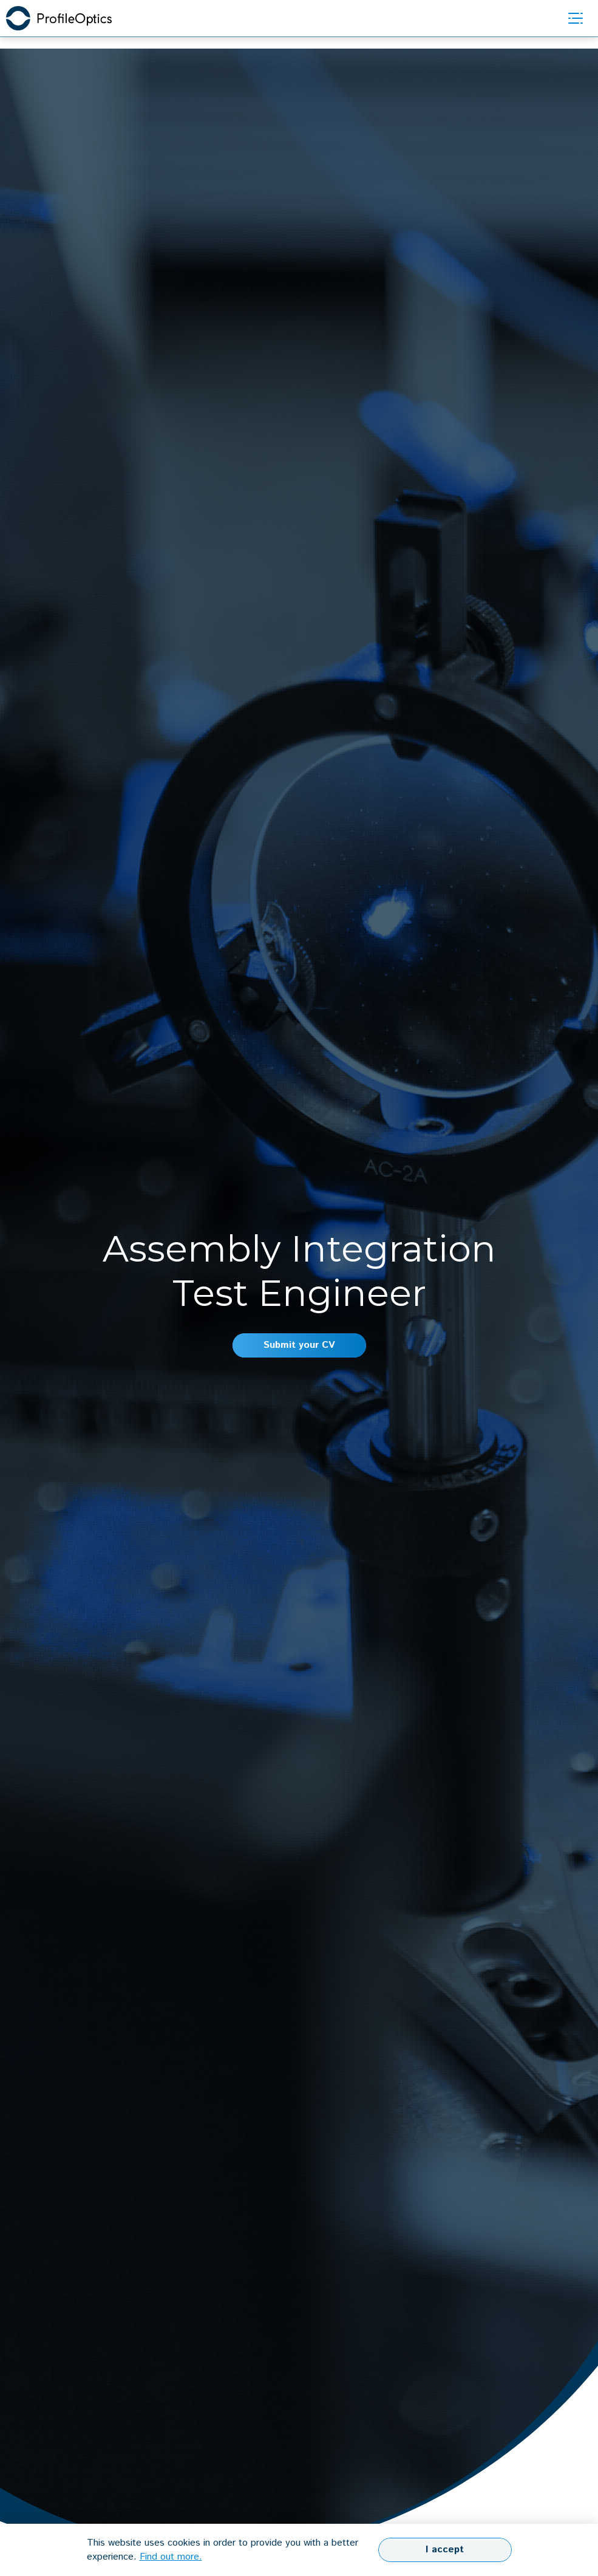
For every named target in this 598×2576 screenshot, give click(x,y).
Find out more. (171, 2557)
